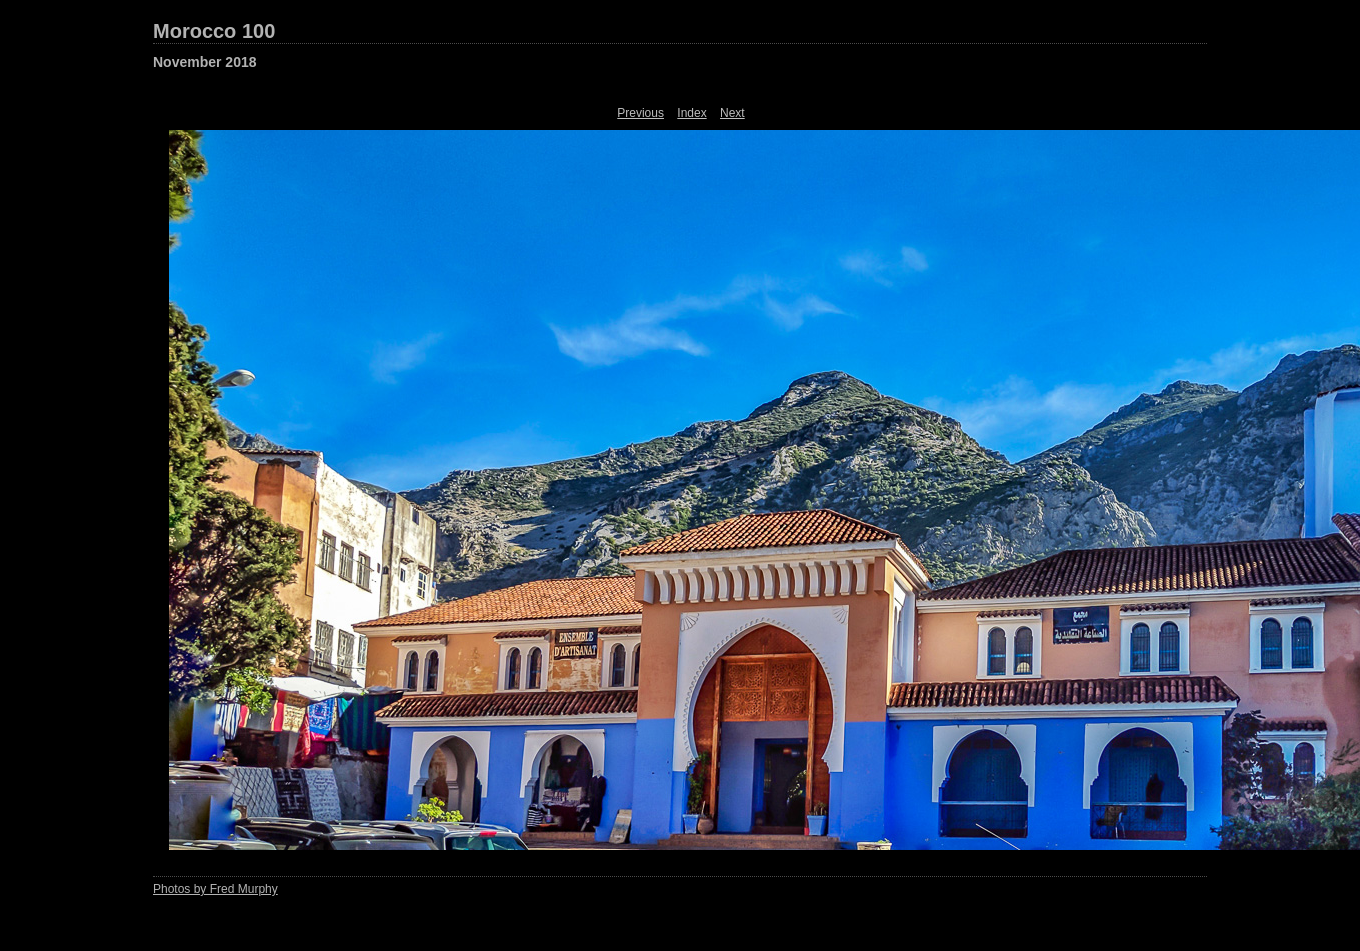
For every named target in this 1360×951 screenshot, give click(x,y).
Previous (640, 113)
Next (732, 113)
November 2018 (205, 62)
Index (691, 113)
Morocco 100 (214, 31)
